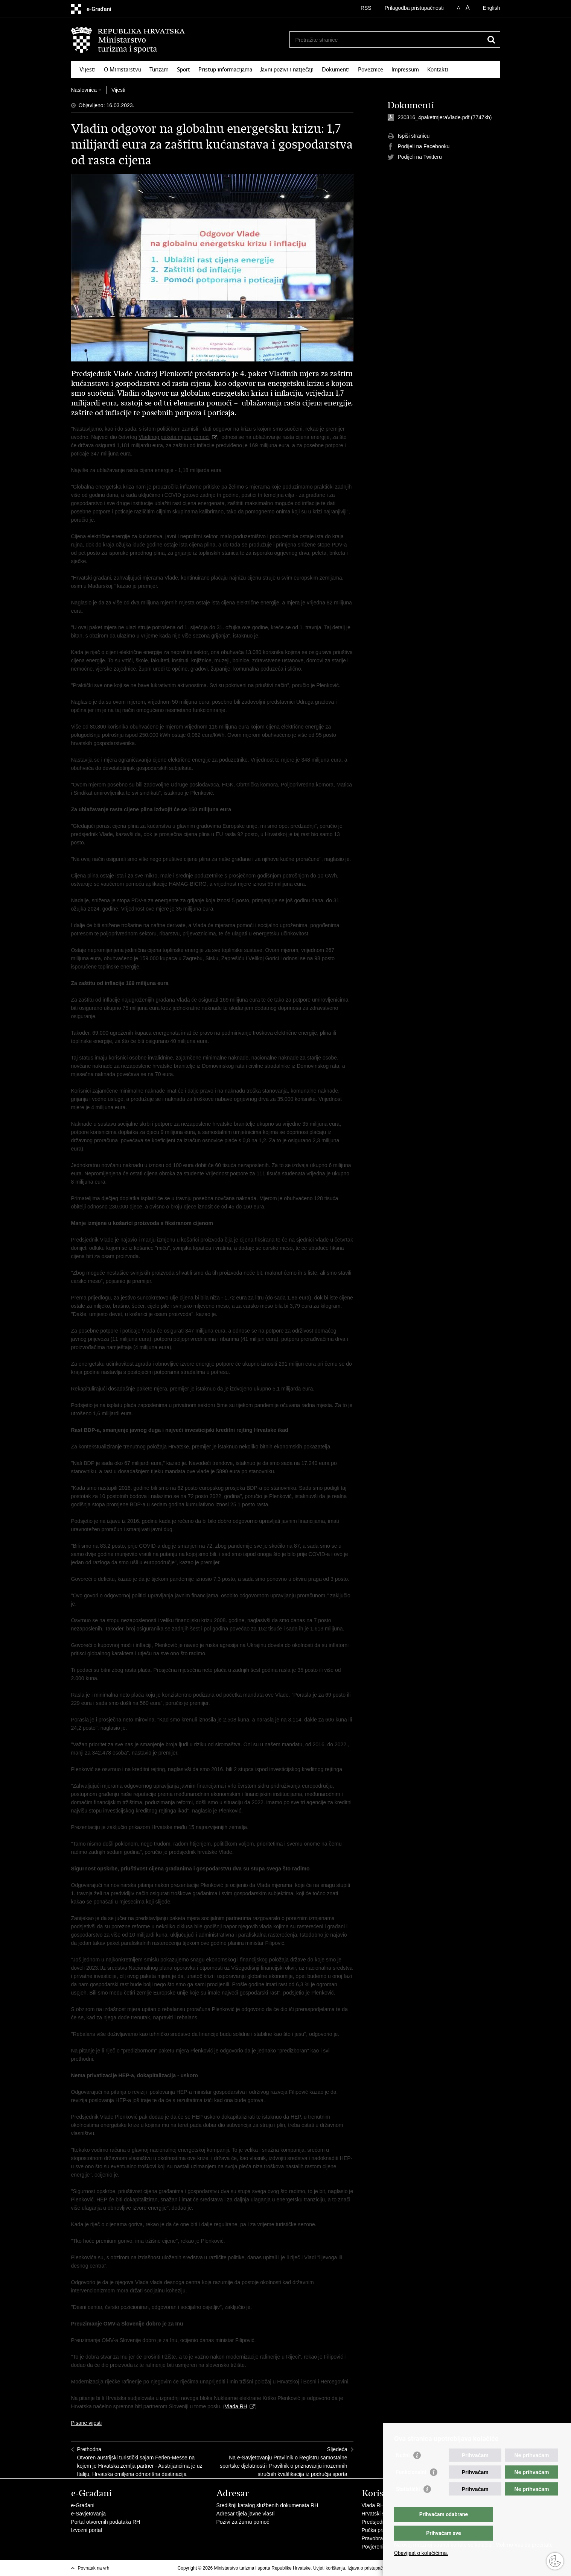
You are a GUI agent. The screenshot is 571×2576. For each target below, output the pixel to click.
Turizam (159, 69)
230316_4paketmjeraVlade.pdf (434, 117)
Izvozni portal (86, 2530)
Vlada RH (236, 2406)
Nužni (403, 2470)
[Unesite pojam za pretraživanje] (387, 39)
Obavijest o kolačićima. (421, 2553)
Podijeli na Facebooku (418, 146)
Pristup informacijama (225, 69)
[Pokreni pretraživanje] (491, 39)
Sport (183, 69)
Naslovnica (84, 90)
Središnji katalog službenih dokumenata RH (267, 2505)
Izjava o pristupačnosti (369, 2568)
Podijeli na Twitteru (414, 157)
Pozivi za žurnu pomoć (243, 2522)
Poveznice (370, 69)
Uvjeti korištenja (329, 2568)
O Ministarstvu (122, 69)
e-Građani (82, 2505)
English (491, 8)
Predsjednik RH (380, 2522)
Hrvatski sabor (378, 2514)
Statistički (408, 2504)
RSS (366, 8)
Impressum (405, 69)
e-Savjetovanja (88, 2514)
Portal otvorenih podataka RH (105, 2522)
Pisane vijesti (86, 2423)
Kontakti (437, 69)
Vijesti (87, 69)
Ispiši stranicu (408, 136)
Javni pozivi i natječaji (287, 69)
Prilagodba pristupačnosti (414, 8)
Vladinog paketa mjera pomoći (174, 437)
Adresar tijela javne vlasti (245, 2514)
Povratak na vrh (94, 2568)
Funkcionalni (411, 2487)
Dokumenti (336, 69)
